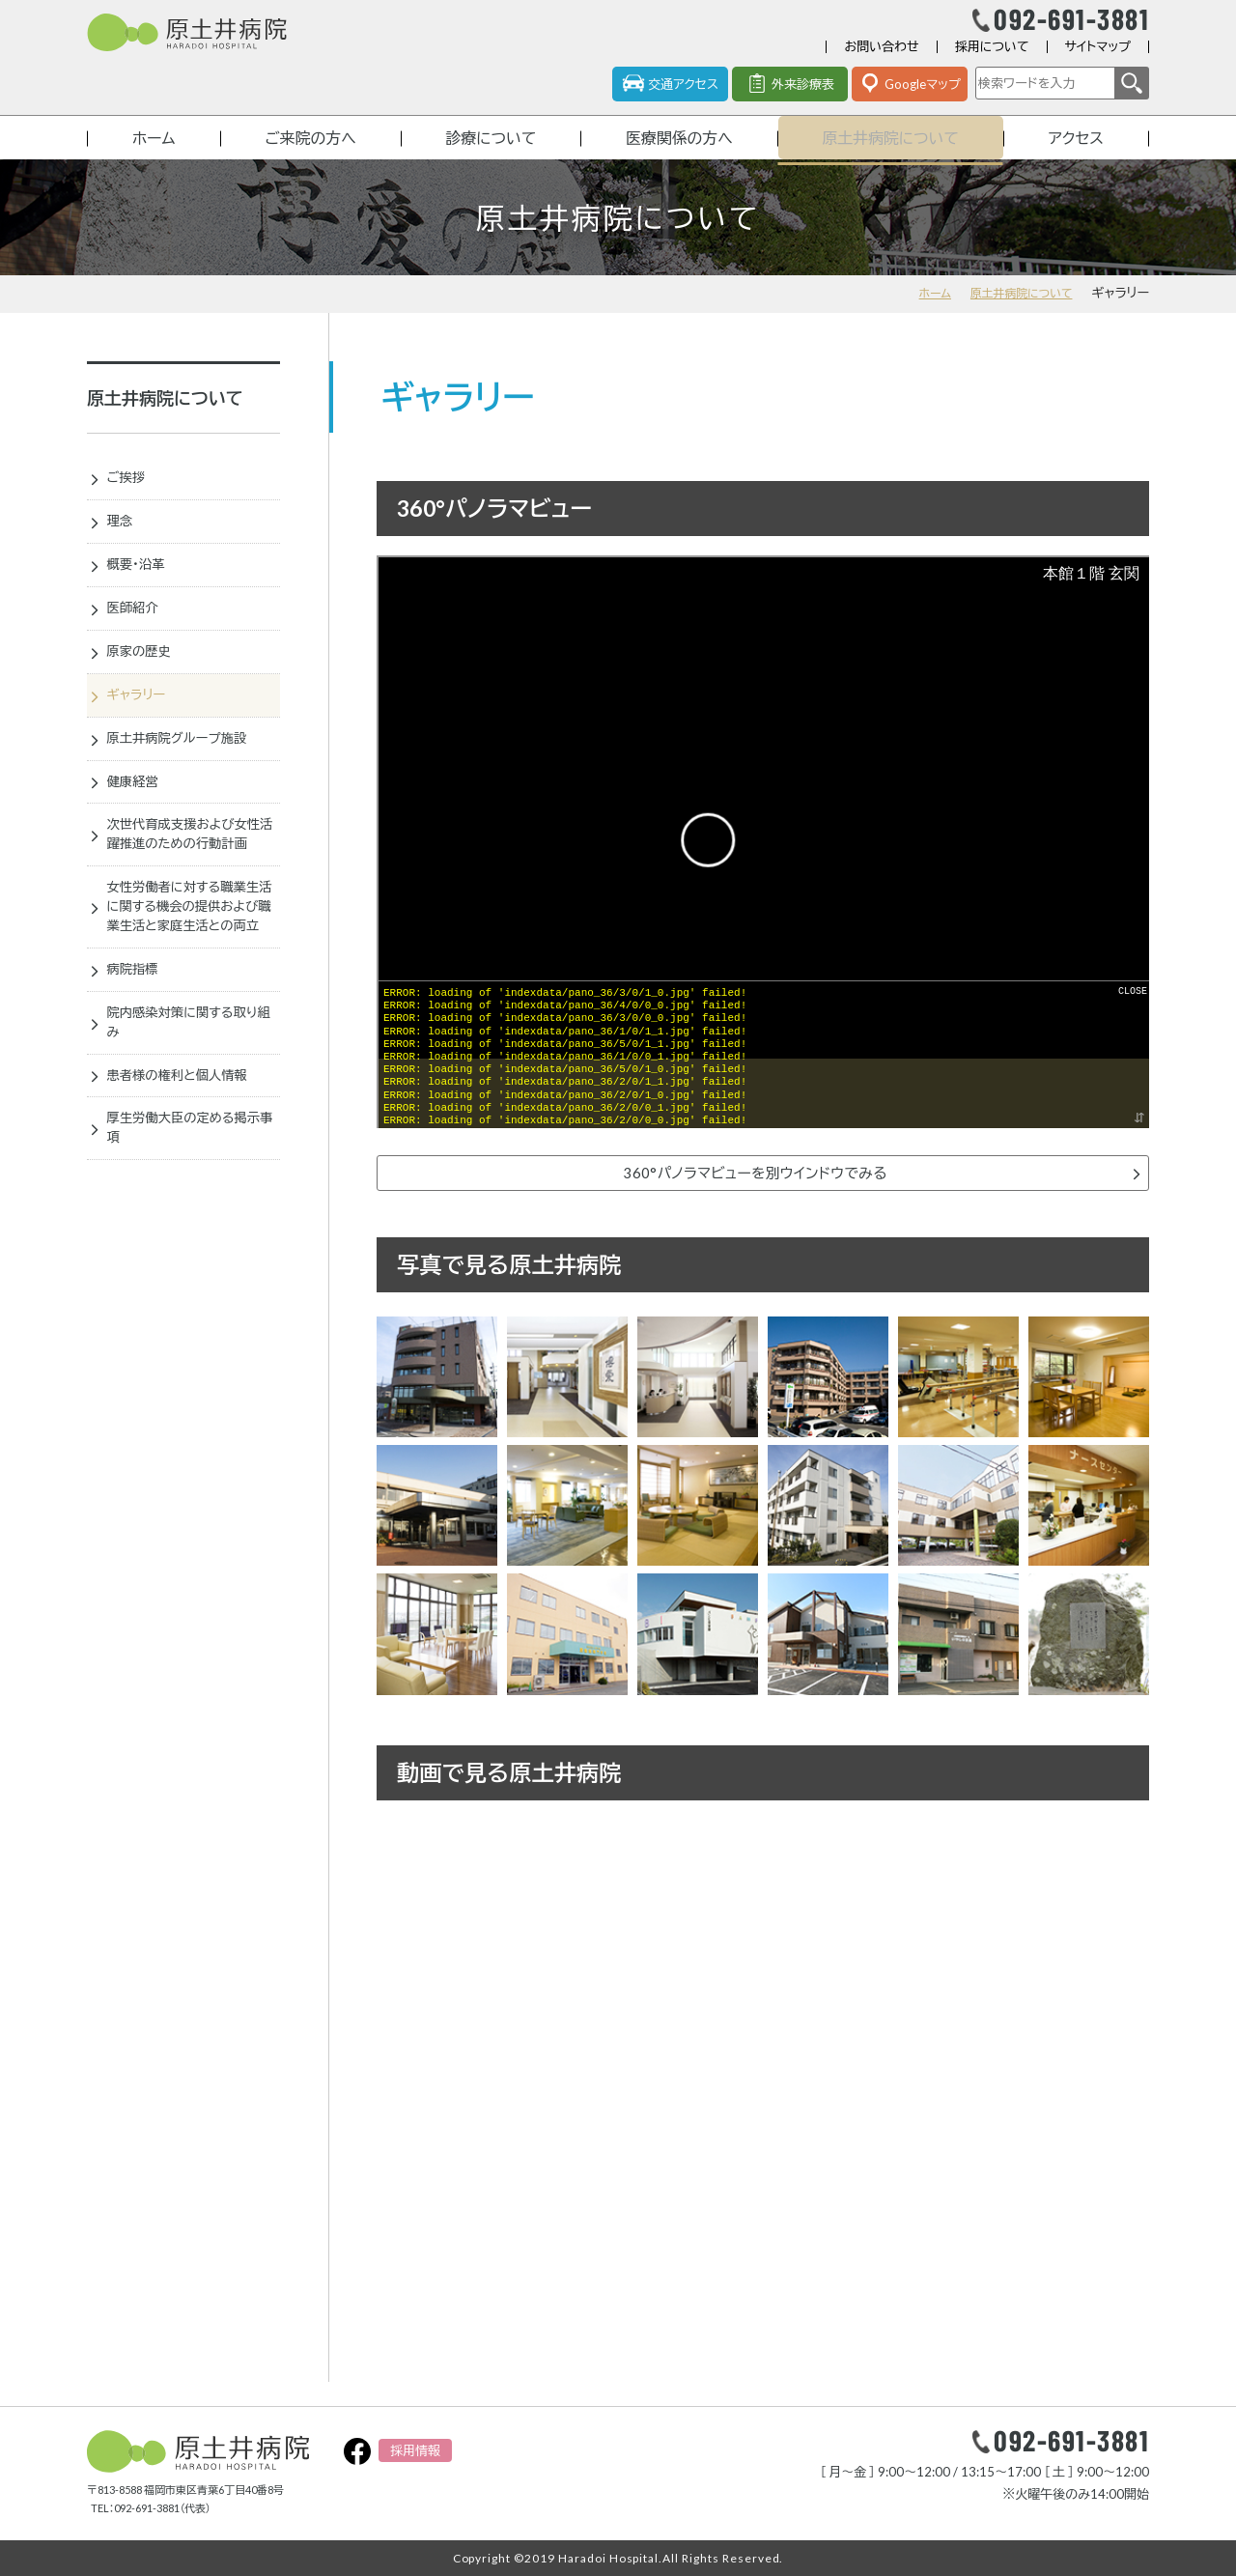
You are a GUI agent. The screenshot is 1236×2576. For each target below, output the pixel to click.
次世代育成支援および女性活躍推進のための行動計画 (189, 891)
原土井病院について (891, 157)
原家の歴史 (146, 685)
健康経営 (139, 824)
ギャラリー (143, 732)
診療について (488, 157)
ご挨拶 (132, 502)
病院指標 (139, 1070)
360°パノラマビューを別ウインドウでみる (755, 1196)
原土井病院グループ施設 (188, 777)
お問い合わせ (881, 62)
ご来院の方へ (307, 157)
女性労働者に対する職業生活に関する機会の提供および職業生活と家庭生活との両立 (188, 991)
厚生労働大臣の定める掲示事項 (189, 1240)
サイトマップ (1098, 62)
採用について (992, 62)
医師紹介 (139, 640)
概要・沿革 (143, 594)
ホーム (152, 157)
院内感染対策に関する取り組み (188, 1126)
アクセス (1078, 157)
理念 (124, 548)
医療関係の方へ (677, 157)
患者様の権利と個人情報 (189, 1183)
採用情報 (415, 2450)
